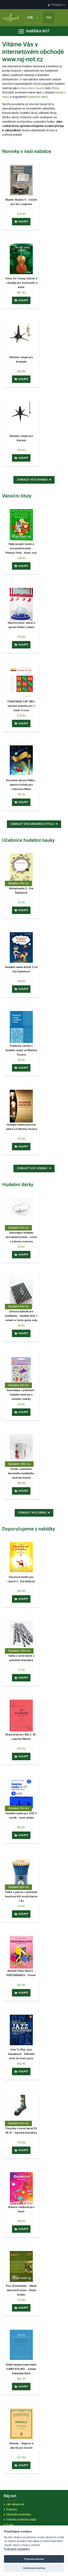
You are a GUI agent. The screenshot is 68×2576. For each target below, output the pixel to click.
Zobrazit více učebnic (34, 1168)
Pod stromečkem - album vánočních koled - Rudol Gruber (21, 2290)
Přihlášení (56, 5)
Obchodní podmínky (18, 2514)
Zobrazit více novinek (34, 479)
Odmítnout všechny (34, 2568)
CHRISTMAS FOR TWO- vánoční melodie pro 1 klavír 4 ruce (21, 706)
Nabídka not (34, 31)
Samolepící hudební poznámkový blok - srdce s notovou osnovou (21, 1237)
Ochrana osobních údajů (21, 2519)
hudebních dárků (37, 97)
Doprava (11, 2509)
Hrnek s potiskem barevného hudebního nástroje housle (21, 1473)
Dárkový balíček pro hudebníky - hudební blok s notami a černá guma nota (21, 1316)
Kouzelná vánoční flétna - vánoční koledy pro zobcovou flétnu (21, 785)
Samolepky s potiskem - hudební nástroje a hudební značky (21, 1395)
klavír (31, 88)
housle (40, 88)
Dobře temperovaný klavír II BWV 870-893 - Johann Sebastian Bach (21, 2369)
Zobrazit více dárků (34, 1512)
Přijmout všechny (34, 2559)
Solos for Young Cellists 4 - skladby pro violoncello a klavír (21, 283)
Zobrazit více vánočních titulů (34, 824)
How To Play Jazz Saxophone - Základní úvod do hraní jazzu (21, 2054)
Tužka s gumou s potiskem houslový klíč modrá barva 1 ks (21, 1896)
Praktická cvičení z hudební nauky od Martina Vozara (21, 1050)
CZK (32, 17)
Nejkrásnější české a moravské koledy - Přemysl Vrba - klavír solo (21, 548)
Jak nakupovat (15, 2504)
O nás (9, 2524)
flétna (55, 88)
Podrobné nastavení (17, 2549)
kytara (22, 88)
